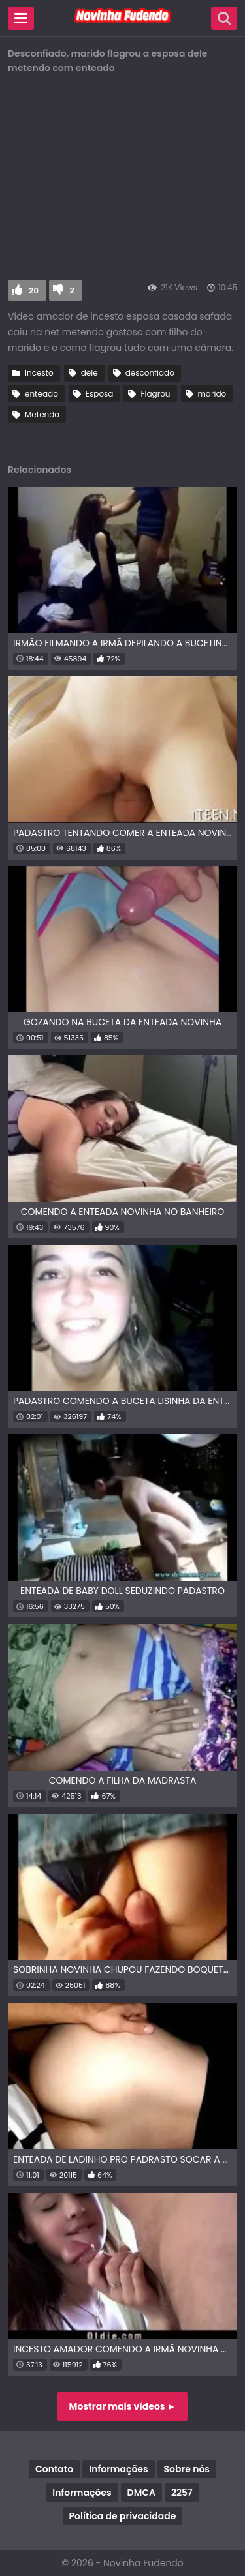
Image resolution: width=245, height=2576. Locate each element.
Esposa (100, 393)
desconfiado (149, 372)
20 (34, 290)
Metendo (42, 414)
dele (89, 372)
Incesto (39, 372)
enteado (41, 393)
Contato (54, 2469)
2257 (182, 2492)
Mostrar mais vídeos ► (122, 2406)
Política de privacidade (122, 2516)
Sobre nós (187, 2469)
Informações (118, 2469)
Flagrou (155, 393)
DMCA (141, 2492)
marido (212, 393)
